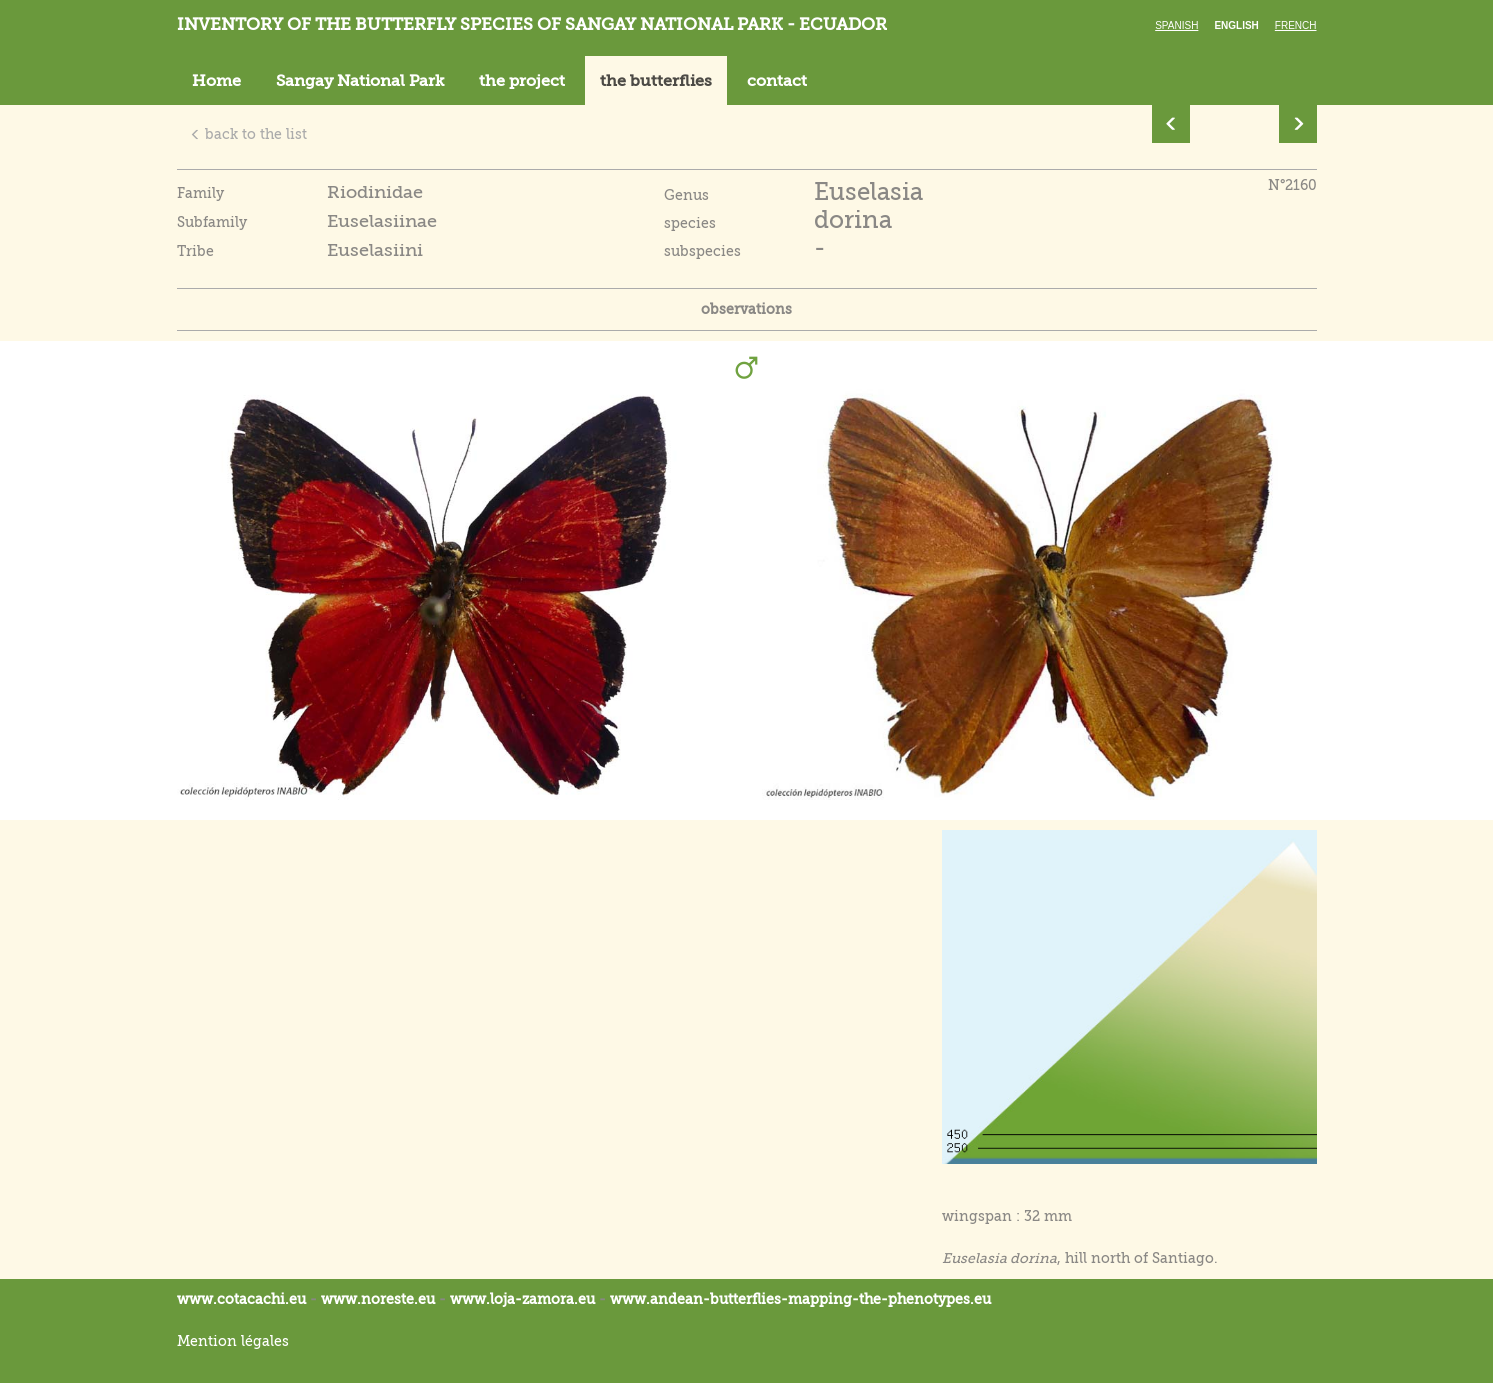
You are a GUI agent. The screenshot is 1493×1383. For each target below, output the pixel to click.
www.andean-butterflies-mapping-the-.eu (800, 1299)
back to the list (248, 134)
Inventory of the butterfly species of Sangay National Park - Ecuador (532, 24)
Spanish (1176, 25)
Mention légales (233, 1341)
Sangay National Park (360, 81)
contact (777, 81)
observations (746, 309)
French (1296, 25)
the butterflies (656, 81)
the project (522, 81)
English (1236, 25)
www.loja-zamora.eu (522, 1299)
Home (216, 81)
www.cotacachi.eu (241, 1299)
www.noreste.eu (378, 1299)
